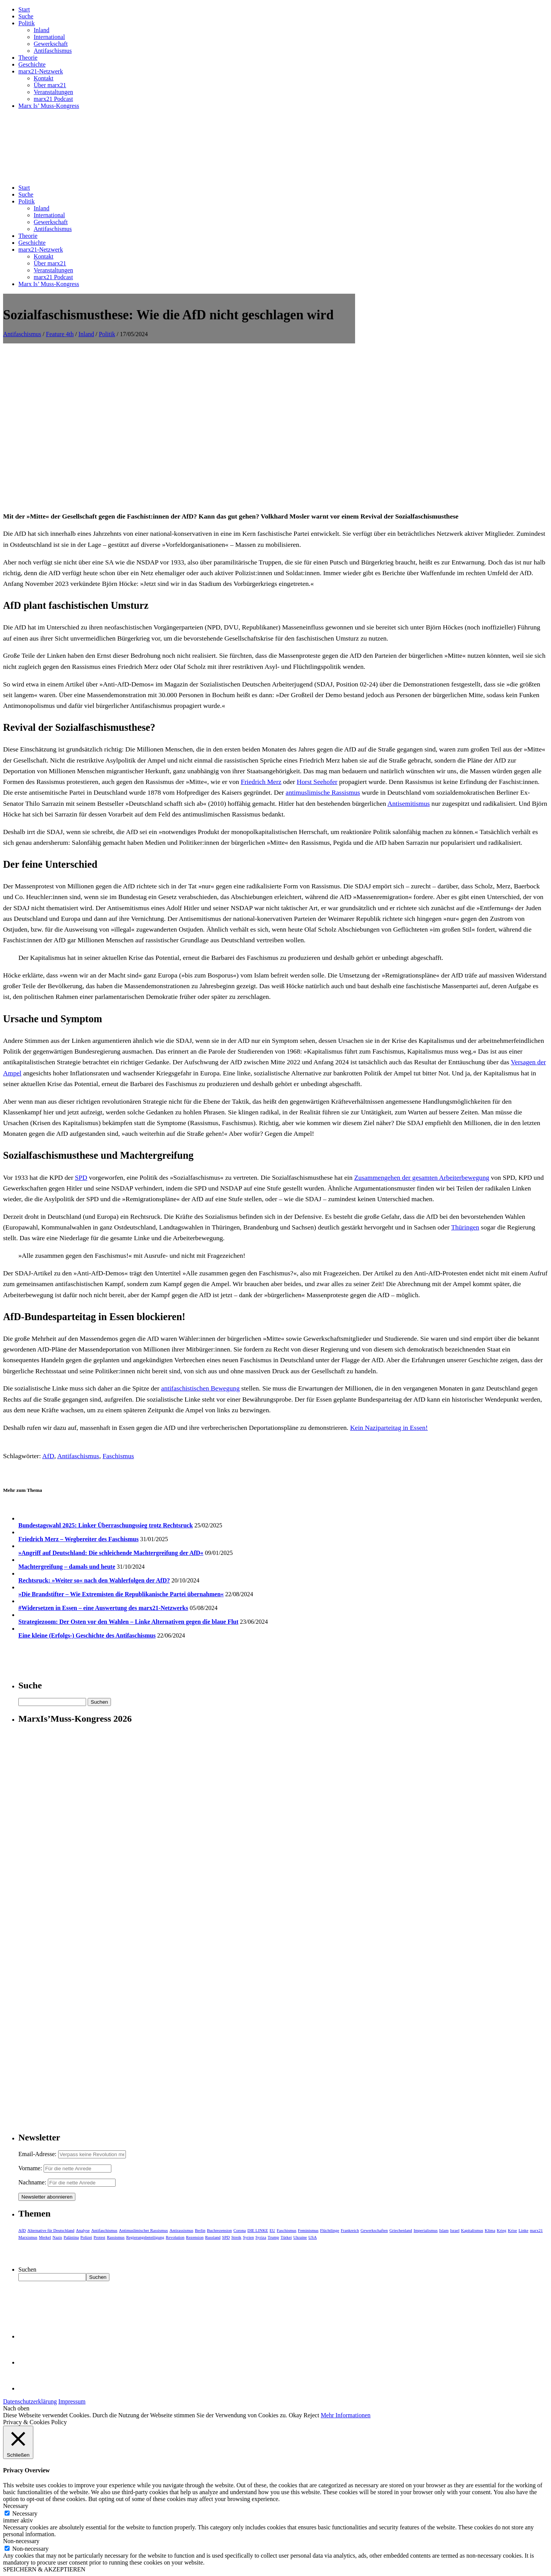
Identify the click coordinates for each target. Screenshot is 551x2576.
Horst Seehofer (317, 781)
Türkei (286, 2237)
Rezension (195, 2237)
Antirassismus (181, 2230)
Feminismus (308, 2230)
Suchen (27, 2269)
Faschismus (118, 1456)
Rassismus (115, 2237)
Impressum (71, 2401)
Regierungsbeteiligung (145, 2237)
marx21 (536, 2230)
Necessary (24, 2513)
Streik (236, 2237)
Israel (454, 2230)
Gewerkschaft (51, 44)
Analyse (83, 2230)
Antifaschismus (53, 50)
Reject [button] (311, 2415)
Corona (239, 2230)
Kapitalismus (472, 2230)
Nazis (57, 2237)
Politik (26, 23)
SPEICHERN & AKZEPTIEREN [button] (44, 2569)
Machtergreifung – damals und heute (66, 1566)
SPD (81, 1177)
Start (24, 9)
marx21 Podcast (53, 99)
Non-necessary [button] (21, 2541)
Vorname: (30, 2168)
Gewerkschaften (374, 2230)
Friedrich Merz (261, 781)
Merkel (45, 2237)
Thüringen (465, 1227)
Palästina (71, 2237)
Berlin (200, 2230)
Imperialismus (426, 2230)
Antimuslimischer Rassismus (143, 2230)
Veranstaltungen (53, 92)
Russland (212, 2237)
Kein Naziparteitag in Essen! (389, 1427)
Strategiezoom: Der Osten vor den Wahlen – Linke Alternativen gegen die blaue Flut (128, 1621)
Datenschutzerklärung (30, 2401)
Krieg (501, 2230)
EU (273, 2230)
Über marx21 (50, 85)
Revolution (175, 2237)
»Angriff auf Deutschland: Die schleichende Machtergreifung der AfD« (110, 1553)
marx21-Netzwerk (40, 71)
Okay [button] (295, 2415)
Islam (443, 2230)
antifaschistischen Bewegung (200, 1388)
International (49, 37)
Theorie (27, 57)
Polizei (86, 2237)
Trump (273, 2237)
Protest (100, 2237)
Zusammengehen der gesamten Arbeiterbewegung (421, 1177)
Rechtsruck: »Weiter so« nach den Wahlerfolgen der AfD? (94, 1580)
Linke (523, 2230)
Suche (25, 16)
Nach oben (16, 2408)
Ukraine (299, 2237)
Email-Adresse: (38, 2154)
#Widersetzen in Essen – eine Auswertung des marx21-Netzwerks (103, 1608)
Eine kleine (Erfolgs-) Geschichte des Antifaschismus (87, 1635)
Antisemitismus (409, 803)
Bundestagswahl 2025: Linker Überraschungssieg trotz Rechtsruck (105, 1525)
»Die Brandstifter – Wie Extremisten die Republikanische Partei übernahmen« (121, 1594)
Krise (512, 2230)
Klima (490, 2230)
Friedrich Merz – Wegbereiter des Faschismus (78, 1539)
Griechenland (401, 2230)
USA (312, 2237)
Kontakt (44, 78)
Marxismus (27, 2237)
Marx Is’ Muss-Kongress (48, 105)
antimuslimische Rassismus (323, 792)
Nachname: (32, 2182)
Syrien (248, 2237)
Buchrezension (219, 2230)
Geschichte (32, 64)
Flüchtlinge (329, 2230)
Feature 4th (59, 334)
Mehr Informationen (345, 2415)
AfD (48, 1456)
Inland (41, 30)
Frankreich (350, 2230)
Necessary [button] (15, 2506)
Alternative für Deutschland (51, 2230)
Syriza (260, 2237)
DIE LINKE (258, 2230)
